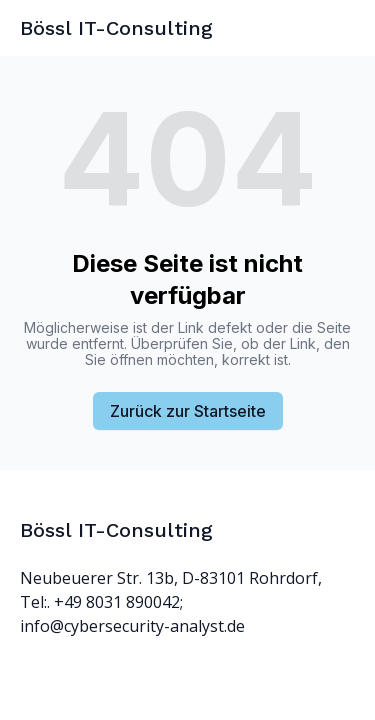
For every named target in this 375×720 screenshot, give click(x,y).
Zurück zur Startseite (188, 411)
